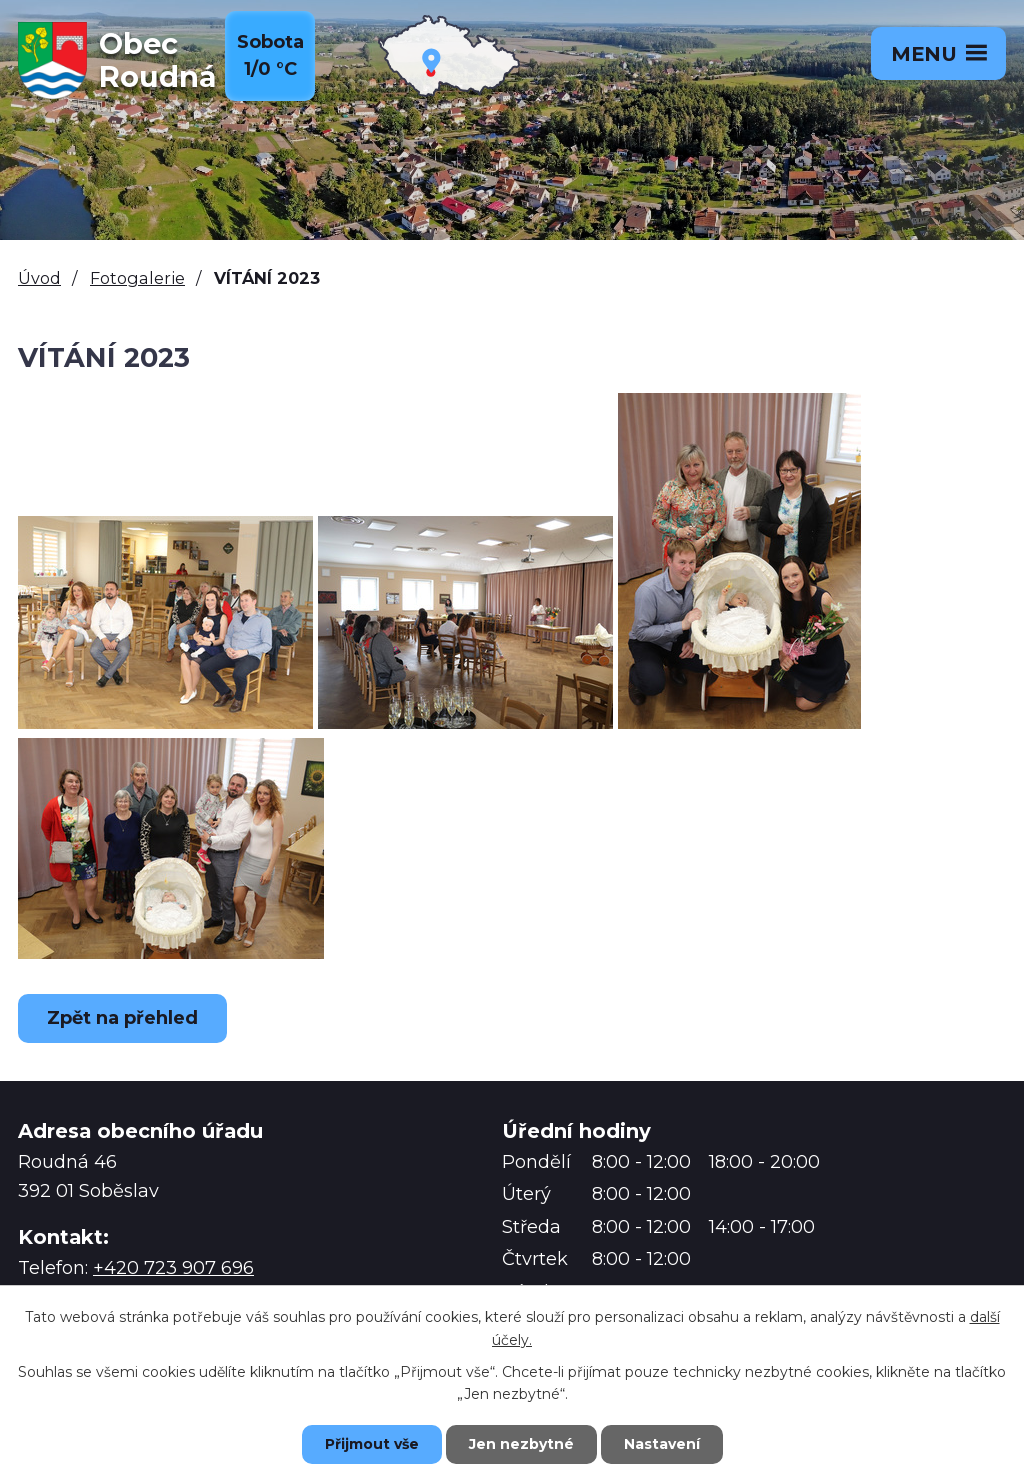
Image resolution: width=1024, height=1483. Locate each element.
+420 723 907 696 (173, 1268)
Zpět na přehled (122, 1018)
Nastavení (662, 1444)
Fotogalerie (137, 278)
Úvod (39, 278)
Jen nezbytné (521, 1444)
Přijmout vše (372, 1444)
